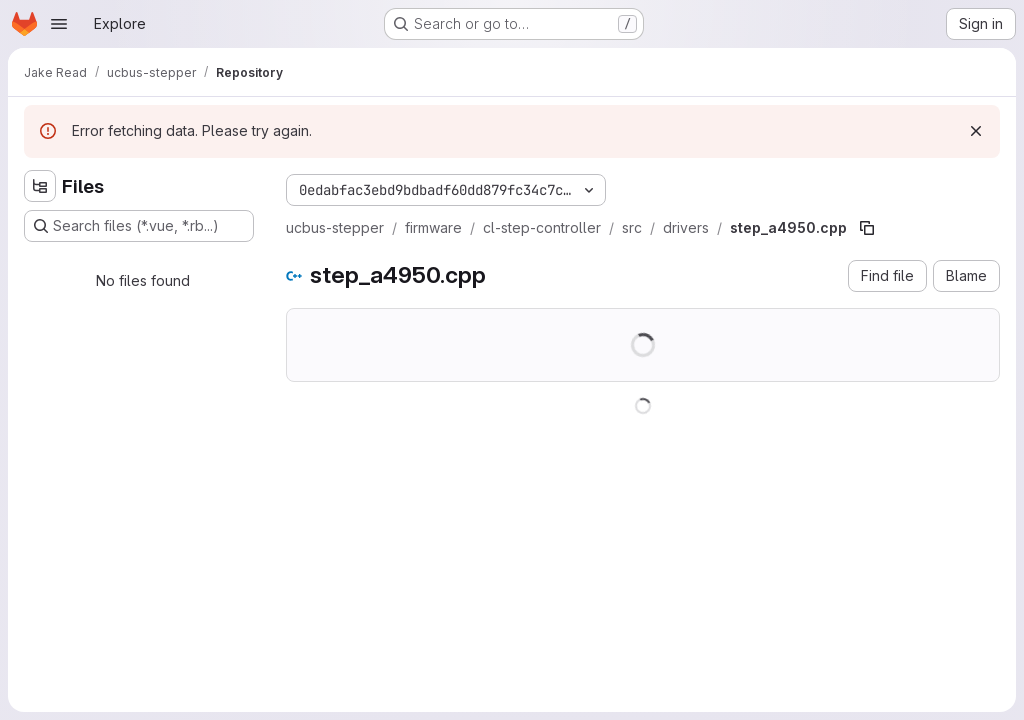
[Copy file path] (867, 228)
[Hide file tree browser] (40, 186)
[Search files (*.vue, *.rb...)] (139, 226)
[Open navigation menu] (59, 24)
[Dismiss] (976, 131)
